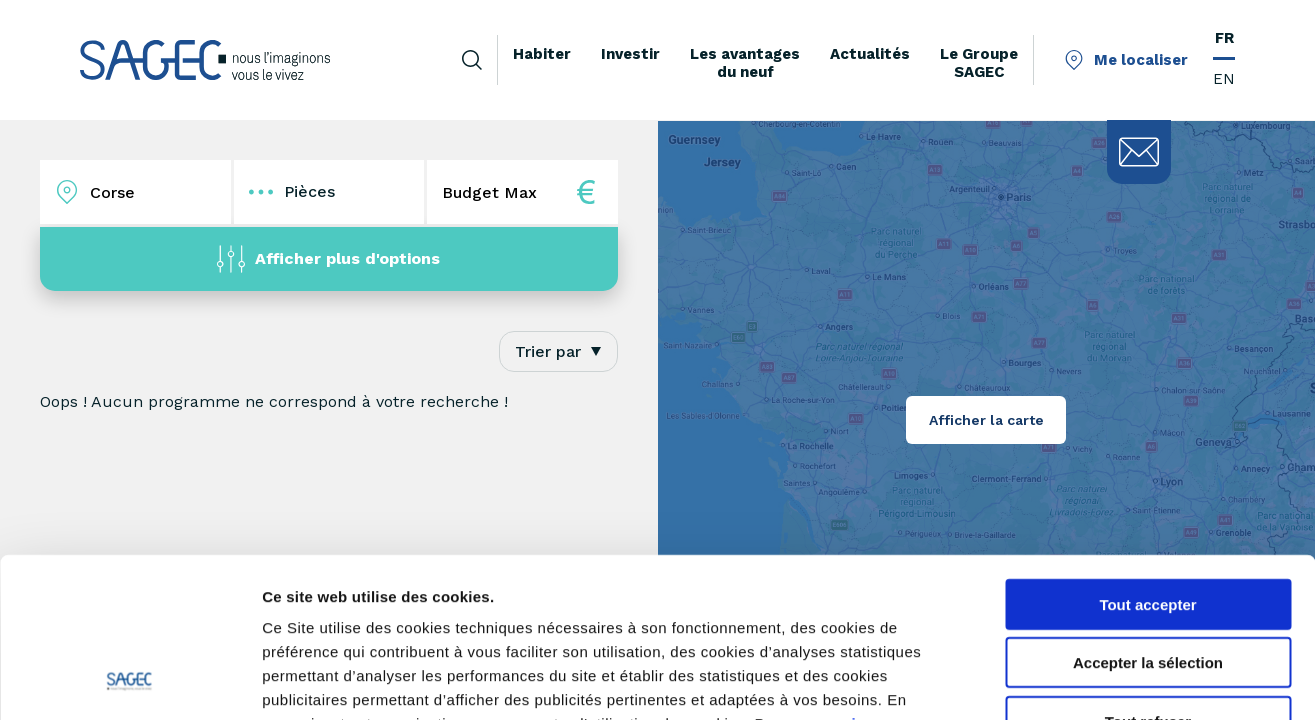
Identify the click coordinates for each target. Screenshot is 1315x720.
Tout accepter (1147, 456)
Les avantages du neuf (745, 63)
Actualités (870, 54)
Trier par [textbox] (548, 351)
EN (1224, 79)
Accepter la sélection (1148, 515)
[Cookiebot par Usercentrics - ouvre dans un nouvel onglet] (129, 681)
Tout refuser (1148, 573)
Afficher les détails (1101, 680)
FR (1224, 38)
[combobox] (558, 351)
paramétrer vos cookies (407, 599)
